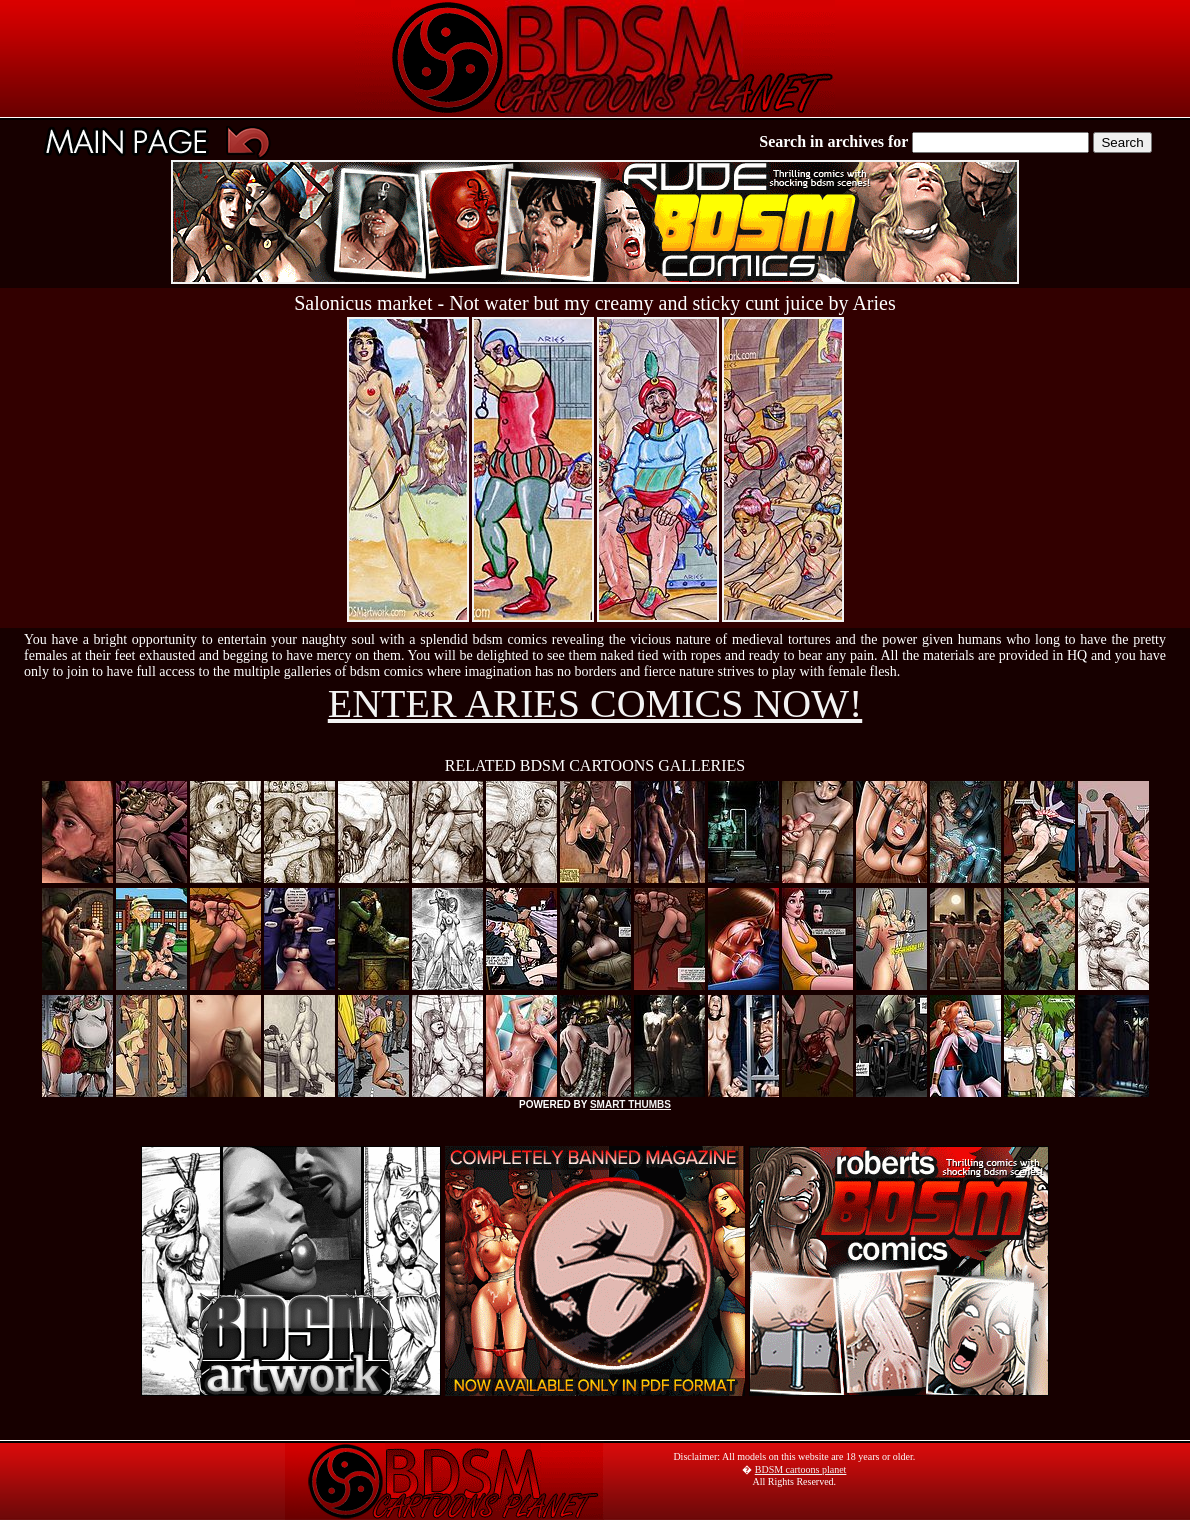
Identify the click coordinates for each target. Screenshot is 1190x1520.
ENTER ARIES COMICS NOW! (595, 703)
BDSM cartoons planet (801, 1469)
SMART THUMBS (630, 1104)
